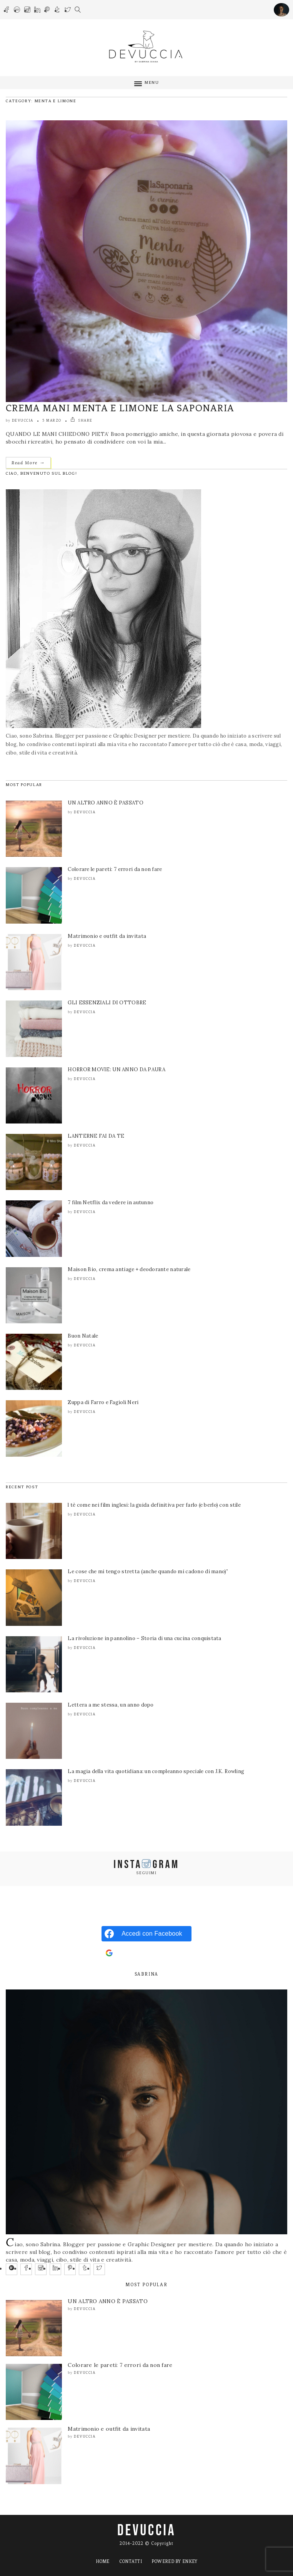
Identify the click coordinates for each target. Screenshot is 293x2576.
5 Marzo (52, 420)
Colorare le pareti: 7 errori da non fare (115, 869)
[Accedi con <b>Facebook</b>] (146, 1933)
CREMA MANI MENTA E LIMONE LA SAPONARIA (120, 408)
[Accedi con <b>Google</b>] (146, 1953)
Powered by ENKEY (174, 2561)
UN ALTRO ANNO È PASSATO (105, 802)
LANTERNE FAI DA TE (96, 1136)
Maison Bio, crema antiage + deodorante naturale (129, 1269)
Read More (28, 462)
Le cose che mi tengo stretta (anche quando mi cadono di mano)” (148, 1571)
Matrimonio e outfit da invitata (107, 936)
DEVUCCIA (146, 2530)
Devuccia (22, 420)
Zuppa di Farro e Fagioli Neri (103, 1402)
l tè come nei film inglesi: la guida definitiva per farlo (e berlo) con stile (154, 1505)
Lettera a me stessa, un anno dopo (110, 1705)
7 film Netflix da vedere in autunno (110, 1202)
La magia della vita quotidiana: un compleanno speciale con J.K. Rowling (156, 1771)
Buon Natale (83, 1336)
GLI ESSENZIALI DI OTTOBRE (107, 1002)
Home (103, 2561)
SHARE (81, 420)
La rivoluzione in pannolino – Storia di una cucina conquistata (144, 1638)
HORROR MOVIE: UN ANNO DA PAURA (116, 1069)
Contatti (130, 2561)
